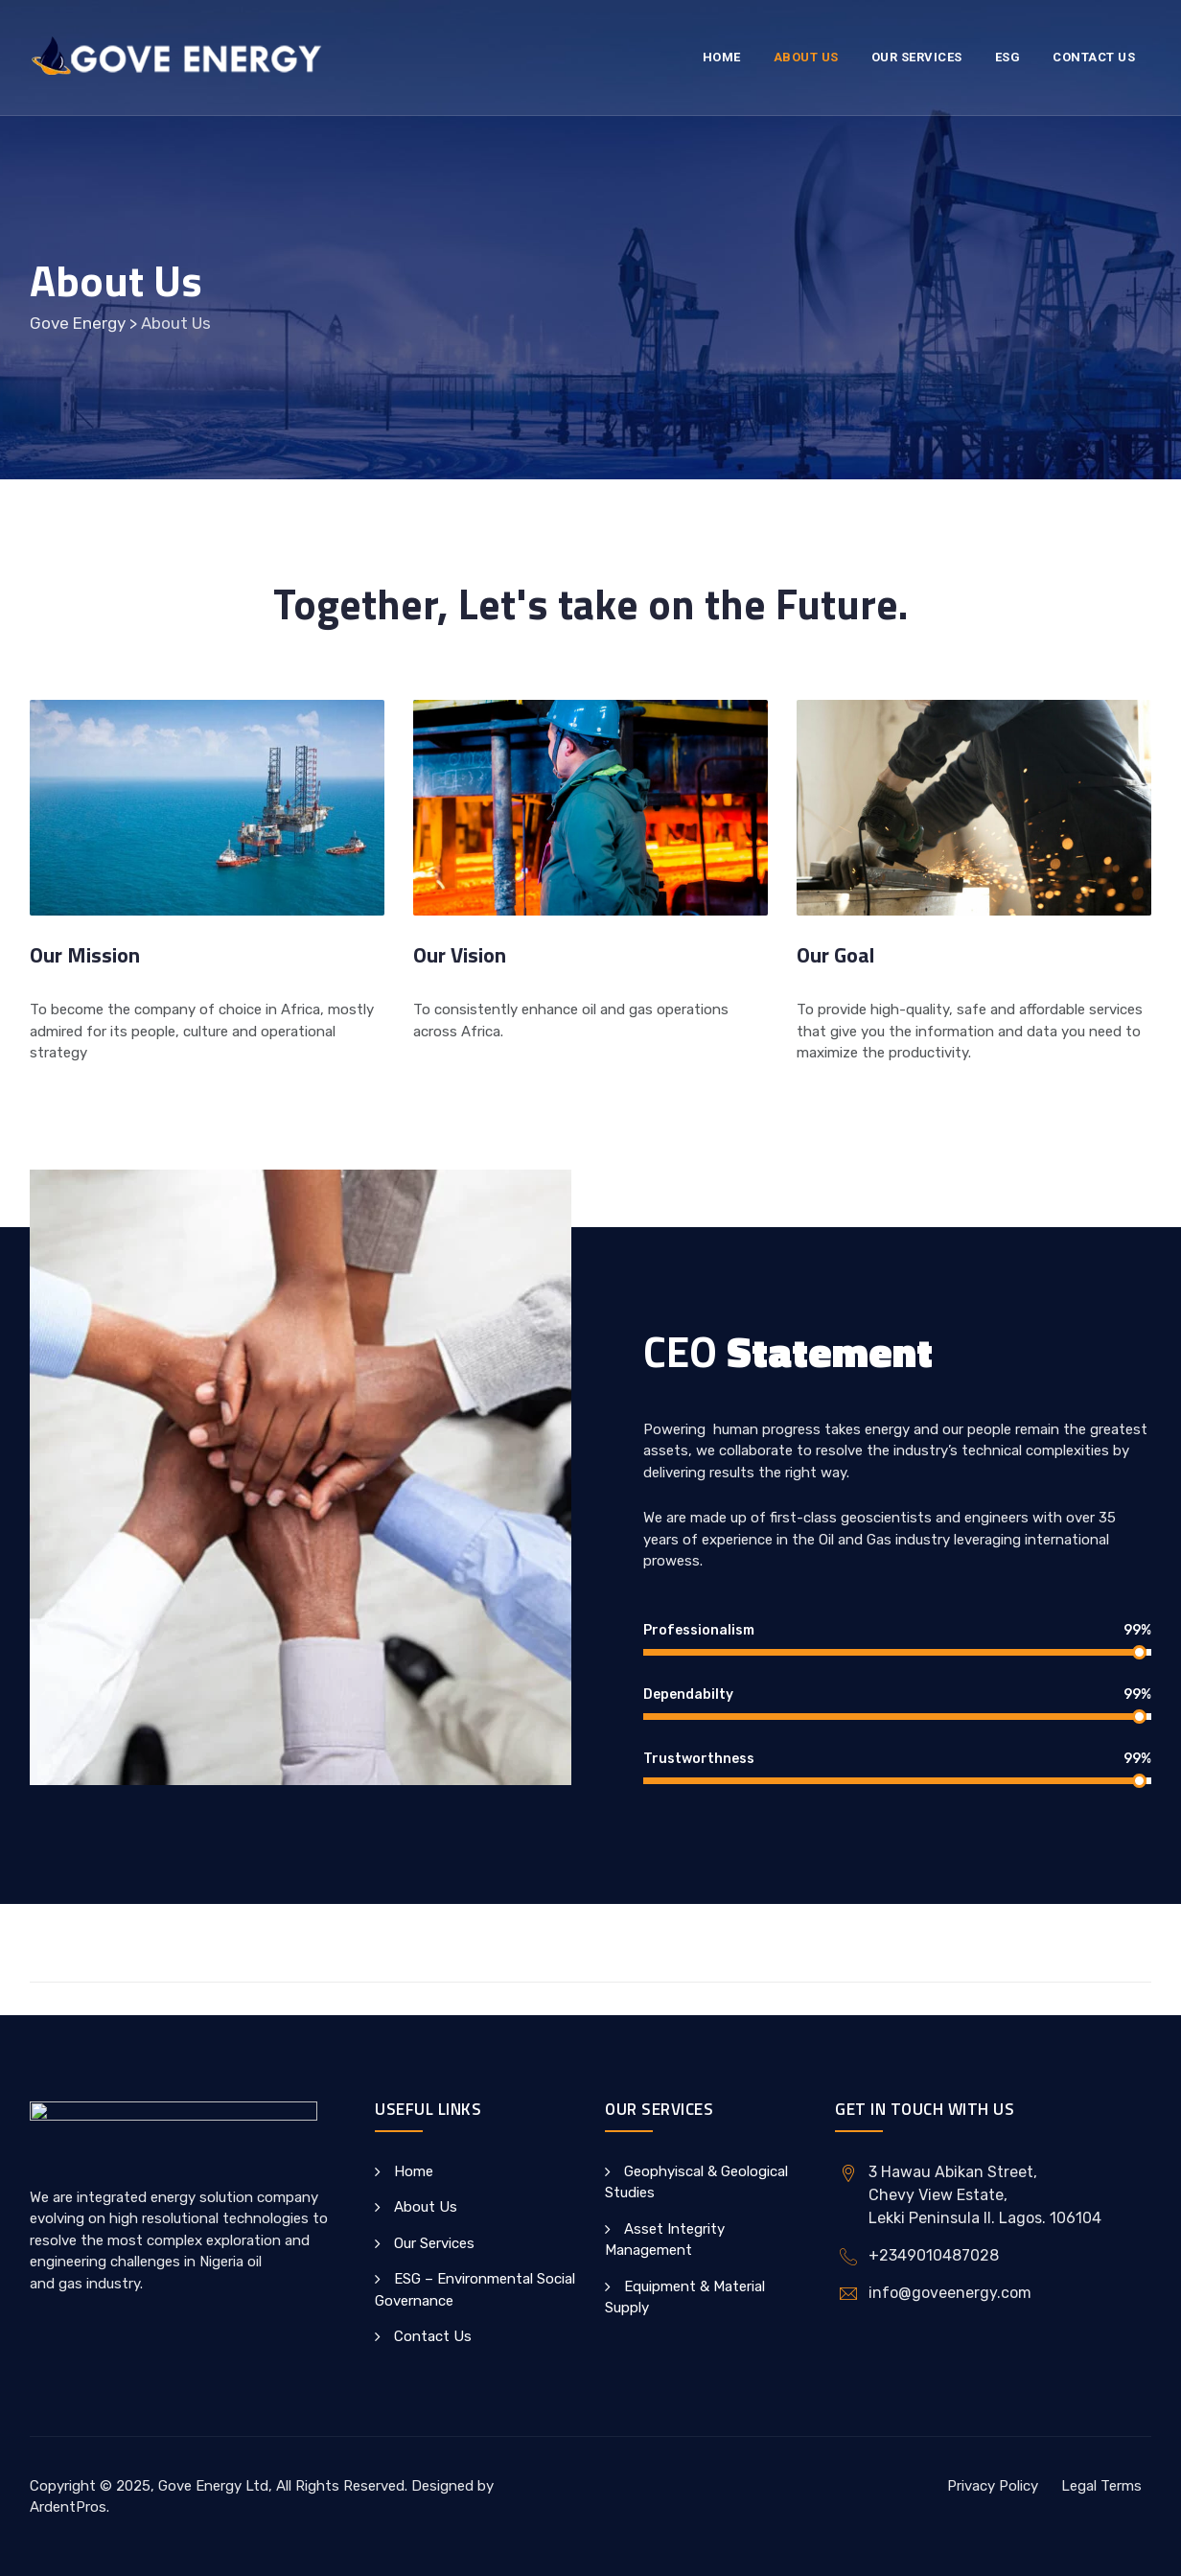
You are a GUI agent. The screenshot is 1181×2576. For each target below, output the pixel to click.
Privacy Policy (992, 2486)
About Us (806, 57)
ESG (1008, 57)
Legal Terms (1101, 2486)
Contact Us (1094, 57)
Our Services (916, 57)
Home (722, 57)
